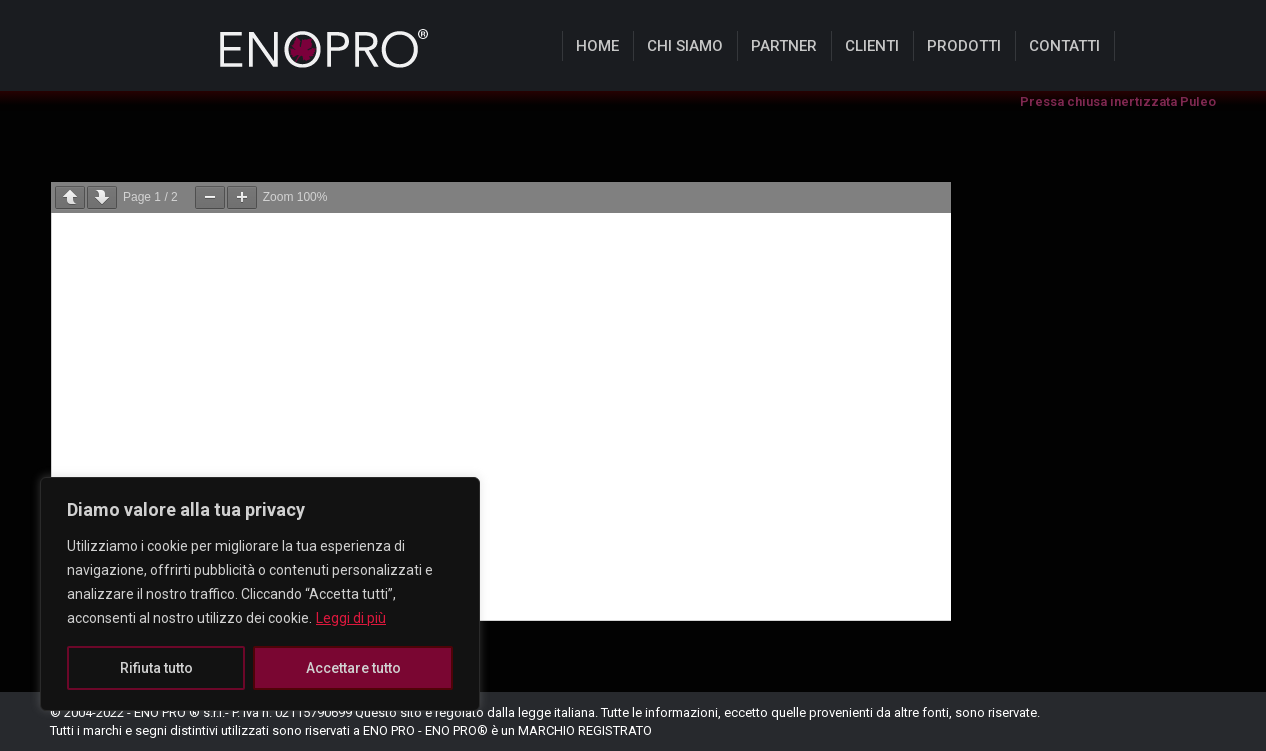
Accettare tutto (353, 668)
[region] (260, 594)
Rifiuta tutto (156, 668)
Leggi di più (351, 618)
